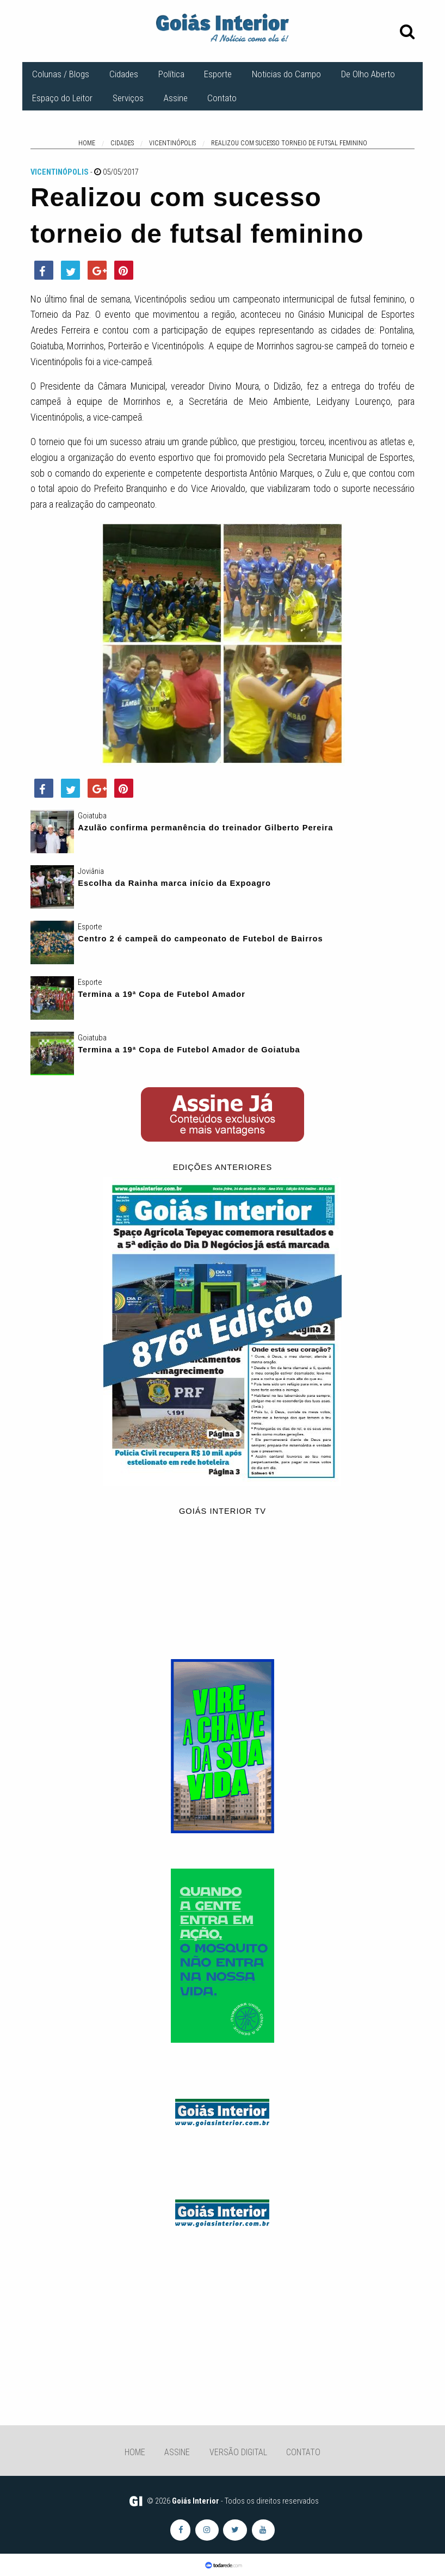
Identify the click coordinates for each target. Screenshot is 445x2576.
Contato (222, 98)
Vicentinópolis (59, 172)
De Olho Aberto (368, 74)
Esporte (218, 74)
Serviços (128, 98)
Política (171, 74)
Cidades (123, 74)
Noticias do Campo (286, 74)
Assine (176, 98)
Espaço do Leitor (62, 98)
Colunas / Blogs (60, 74)
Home (135, 2452)
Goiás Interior (195, 2501)
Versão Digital (238, 2452)
